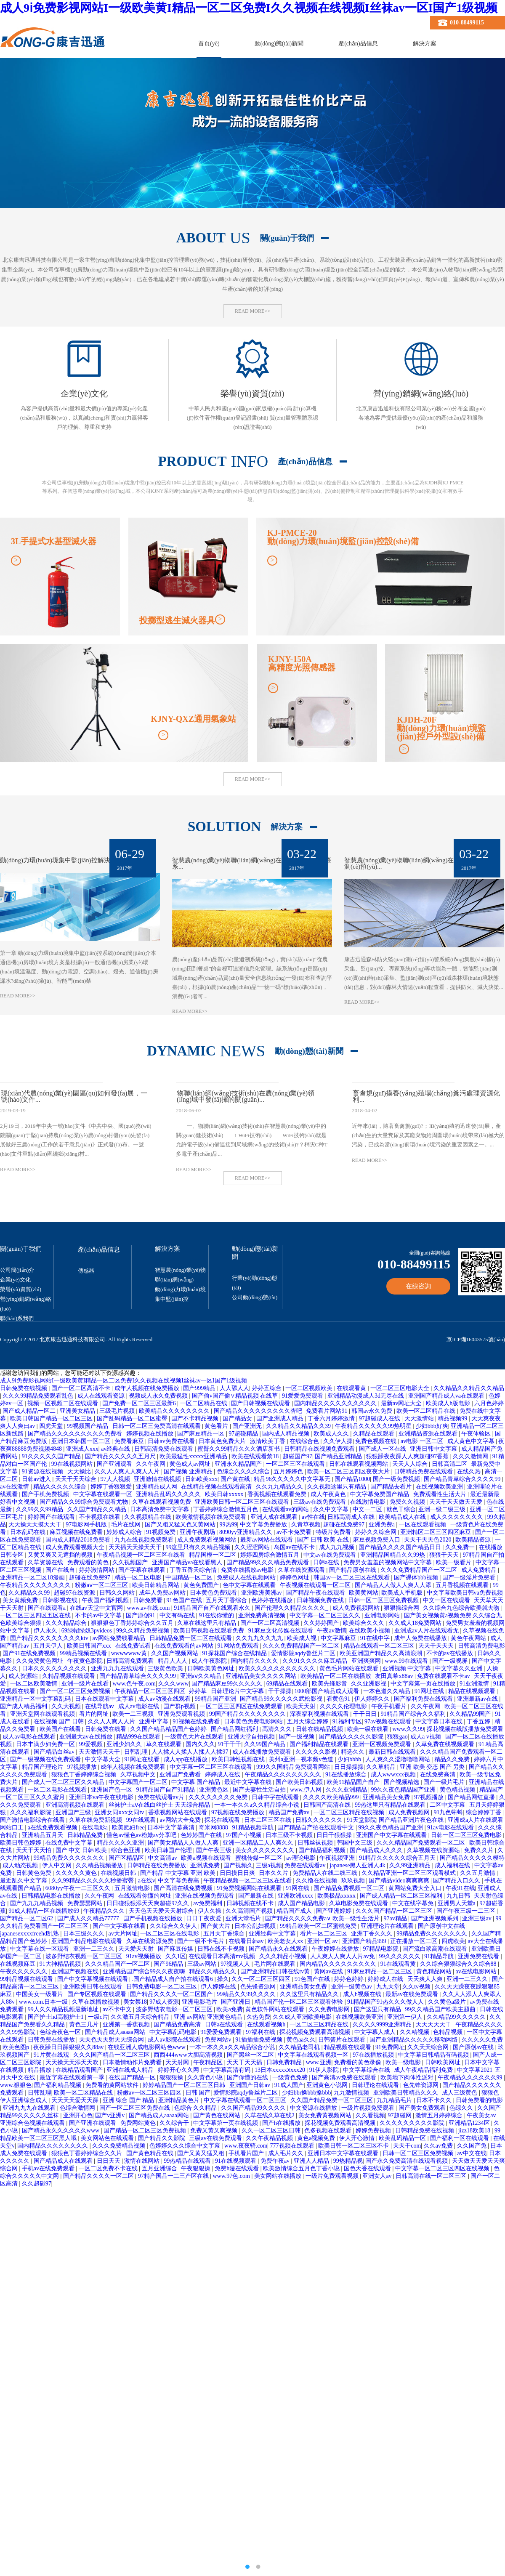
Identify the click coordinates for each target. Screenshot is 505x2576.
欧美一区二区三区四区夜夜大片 (349, 1471)
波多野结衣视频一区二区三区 (84, 1956)
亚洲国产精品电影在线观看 (87, 1941)
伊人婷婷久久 (372, 1699)
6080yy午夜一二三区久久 (78, 1888)
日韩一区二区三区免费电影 (467, 1835)
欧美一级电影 (404, 2062)
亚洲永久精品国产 (239, 1464)
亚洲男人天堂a (457, 1903)
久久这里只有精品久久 (310, 1994)
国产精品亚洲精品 (339, 1456)
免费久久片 (479, 1850)
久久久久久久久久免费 (219, 1797)
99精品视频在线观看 (27, 1979)
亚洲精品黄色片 (179, 2100)
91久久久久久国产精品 (52, 1456)
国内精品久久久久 (255, 1661)
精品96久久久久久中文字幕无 (293, 1479)
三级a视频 (269, 1865)
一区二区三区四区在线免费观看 (242, 1706)
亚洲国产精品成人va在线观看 (447, 1396)
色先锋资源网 (258, 1986)
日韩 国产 (198, 2093)
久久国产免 (472, 2146)
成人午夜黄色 (329, 1494)
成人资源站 (24, 1676)
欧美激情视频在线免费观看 (211, 1517)
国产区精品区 (127, 1858)
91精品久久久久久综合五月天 (398, 1858)
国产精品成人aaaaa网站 (116, 2032)
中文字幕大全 (103, 1759)
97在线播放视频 (374, 2055)
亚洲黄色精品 (225, 2017)
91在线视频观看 (236, 2161)
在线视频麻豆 (18, 1964)
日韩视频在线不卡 (250, 1903)
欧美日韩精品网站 (156, 1585)
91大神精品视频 (61, 1964)
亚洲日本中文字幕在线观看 (344, 2153)
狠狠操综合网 (402, 1608)
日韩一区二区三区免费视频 (384, 1600)
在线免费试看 (133, 1646)
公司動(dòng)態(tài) (254, 1297)
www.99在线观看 (407, 1661)
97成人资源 (164, 2002)
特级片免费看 (334, 1532)
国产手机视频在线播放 (153, 1918)
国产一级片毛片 (444, 1782)
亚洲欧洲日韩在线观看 (93, 1986)
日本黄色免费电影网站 (254, 1721)
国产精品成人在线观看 (64, 2161)
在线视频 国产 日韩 (59, 1721)
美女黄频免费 (21, 1600)
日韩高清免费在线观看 (164, 1449)
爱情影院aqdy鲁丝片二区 (304, 1653)
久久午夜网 (151, 1464)
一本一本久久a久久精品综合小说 (257, 1805)
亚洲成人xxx (82, 1449)
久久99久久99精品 (40, 1509)
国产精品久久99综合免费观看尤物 (85, 1502)
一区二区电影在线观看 (58, 1789)
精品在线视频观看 (472, 1691)
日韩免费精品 (284, 2062)
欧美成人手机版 (402, 1593)
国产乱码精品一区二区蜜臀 (133, 1418)
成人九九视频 (337, 1547)
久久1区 (175, 1956)
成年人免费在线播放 (421, 1638)
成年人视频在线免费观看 (134, 1767)
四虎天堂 (51, 1426)
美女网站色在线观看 (108, 2138)
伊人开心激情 (357, 2138)
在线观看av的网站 (286, 1509)
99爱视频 (91, 1744)
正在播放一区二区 (414, 1941)
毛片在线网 (126, 1524)
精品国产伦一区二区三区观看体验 (300, 2002)
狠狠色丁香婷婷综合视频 (84, 1774)
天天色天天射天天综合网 (112, 2039)
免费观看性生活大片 (440, 1494)
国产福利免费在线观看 (424, 1699)
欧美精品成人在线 (403, 1517)
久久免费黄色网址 (40, 1661)
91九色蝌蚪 (448, 1812)
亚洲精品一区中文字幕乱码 (36, 1699)
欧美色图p (17, 2047)
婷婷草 (198, 1691)
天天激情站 (420, 1418)
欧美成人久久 (332, 1433)
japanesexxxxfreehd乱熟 (30, 1933)
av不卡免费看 (294, 1532)
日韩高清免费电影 (481, 1646)
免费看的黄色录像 (358, 2062)
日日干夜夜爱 (204, 1918)
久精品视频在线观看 (69, 1676)
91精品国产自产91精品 (166, 1789)
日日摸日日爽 (238, 1873)
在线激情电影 (368, 1502)
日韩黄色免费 (34, 1873)
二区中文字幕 (448, 1805)
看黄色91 (339, 1699)
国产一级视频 (297, 1736)
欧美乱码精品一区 (403, 2138)
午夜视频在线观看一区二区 (316, 1585)
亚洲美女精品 (78, 1411)
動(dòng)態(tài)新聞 (279, 43)
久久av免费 (439, 2146)
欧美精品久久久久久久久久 (175, 1411)
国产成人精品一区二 (30, 1411)
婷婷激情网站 (97, 1570)
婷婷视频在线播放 (150, 1433)
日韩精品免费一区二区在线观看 (191, 1638)
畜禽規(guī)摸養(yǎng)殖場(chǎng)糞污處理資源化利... (426, 1096)
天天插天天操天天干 (136, 1547)
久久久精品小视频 (283, 1956)
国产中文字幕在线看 (120, 1926)
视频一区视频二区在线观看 (63, 1403)
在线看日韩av (247, 1941)
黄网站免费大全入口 (415, 1888)
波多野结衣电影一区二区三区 (175, 2009)
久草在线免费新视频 (96, 1820)
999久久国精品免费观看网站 (294, 1767)
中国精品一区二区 (189, 1577)
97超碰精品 (244, 1433)
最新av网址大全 (402, 1403)
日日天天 (109, 2161)
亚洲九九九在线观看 (118, 1668)
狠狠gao (397, 1736)
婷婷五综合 (267, 1388)
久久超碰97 (36, 2183)
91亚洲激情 (475, 1683)
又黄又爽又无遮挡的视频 (61, 1555)
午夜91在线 (460, 1888)
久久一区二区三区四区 (261, 1979)
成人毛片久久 (286, 2153)
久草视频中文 (138, 1774)
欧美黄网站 (363, 1593)
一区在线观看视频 (423, 1524)
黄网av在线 (329, 1971)
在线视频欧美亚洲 (440, 1486)
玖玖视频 (354, 1880)
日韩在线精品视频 (320, 1729)
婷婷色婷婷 (349, 1979)
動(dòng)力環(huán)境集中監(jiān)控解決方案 (61, 860)
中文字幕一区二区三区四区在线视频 (443, 2168)
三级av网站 (202, 1964)
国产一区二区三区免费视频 (76, 1691)
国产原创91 (141, 1615)
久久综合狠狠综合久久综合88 (459, 1964)
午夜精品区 (208, 2062)
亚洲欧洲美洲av (262, 1593)
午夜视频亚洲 (337, 1858)
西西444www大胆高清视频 (189, 2055)
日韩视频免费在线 (321, 1600)
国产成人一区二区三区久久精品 (64, 1782)
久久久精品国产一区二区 (118, 1964)
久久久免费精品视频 (119, 2146)
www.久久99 (408, 1729)
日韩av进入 (37, 1479)
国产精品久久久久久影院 (352, 1736)
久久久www (173, 1683)
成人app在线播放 (186, 1759)
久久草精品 (381, 1767)
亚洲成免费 (205, 1865)
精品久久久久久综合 (60, 1486)
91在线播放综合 (346, 1774)
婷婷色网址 (295, 1577)
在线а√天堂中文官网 (97, 1608)
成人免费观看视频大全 (75, 1547)
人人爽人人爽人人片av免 (343, 1956)
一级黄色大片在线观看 (195, 1736)
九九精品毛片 (395, 2100)
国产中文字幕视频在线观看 (93, 1979)
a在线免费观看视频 (53, 1827)
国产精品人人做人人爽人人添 (394, 1585)
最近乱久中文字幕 (24, 1880)
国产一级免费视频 (397, 1479)
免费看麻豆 (130, 1441)
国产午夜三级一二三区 (466, 1911)
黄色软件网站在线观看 (275, 2009)
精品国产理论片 (43, 1767)
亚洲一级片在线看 (85, 1683)
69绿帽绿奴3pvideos (87, 1630)
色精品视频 (448, 2032)
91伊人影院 (324, 2070)
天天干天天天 (436, 1646)
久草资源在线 (46, 1562)
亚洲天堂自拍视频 (252, 1736)
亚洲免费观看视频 (182, 1714)
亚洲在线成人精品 (130, 2070)
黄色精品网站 (434, 1971)
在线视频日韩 (119, 1873)
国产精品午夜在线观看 (316, 1593)
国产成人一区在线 (383, 1449)
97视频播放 (82, 1767)
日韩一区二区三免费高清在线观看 (157, 1426)
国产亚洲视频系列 (435, 1918)
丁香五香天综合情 (194, 1570)
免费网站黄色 (138, 2123)
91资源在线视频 (43, 1471)
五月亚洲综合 (160, 2168)
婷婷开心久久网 (179, 2070)
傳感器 (86, 1271)
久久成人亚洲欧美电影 (303, 2017)
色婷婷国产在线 (202, 1835)
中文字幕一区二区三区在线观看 (212, 1767)
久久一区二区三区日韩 (272, 2130)
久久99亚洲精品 (410, 1865)
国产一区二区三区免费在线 (135, 2108)
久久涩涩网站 (252, 1547)
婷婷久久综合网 (376, 1532)
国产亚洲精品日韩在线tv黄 (275, 1971)
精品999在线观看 (139, 1736)
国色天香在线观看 (368, 2168)
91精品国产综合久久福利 (414, 1714)
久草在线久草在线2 (270, 2115)
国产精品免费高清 (178, 2024)
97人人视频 (116, 1479)
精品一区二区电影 (138, 1577)
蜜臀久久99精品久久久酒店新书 (239, 1449)
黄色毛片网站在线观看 (349, 1668)
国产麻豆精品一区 (201, 1433)
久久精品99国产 (470, 1714)
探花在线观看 (223, 1820)
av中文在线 (471, 2153)
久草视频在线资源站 (434, 1850)
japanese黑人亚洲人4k (358, 1865)
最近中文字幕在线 (248, 1782)
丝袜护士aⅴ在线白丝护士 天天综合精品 (160, 1805)
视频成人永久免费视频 (159, 1396)
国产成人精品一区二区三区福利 (402, 1896)
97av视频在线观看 (388, 1721)
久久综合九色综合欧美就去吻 (462, 1608)
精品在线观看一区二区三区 (379, 1646)
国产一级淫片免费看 (469, 1577)
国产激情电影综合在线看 (33, 1820)
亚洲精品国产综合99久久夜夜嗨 (145, 1971)
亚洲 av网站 (189, 2017)
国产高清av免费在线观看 (345, 2077)
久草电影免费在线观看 (359, 1903)
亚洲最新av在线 (478, 1699)
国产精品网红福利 (235, 1729)
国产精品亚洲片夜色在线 (412, 1820)
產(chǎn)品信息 (358, 43)
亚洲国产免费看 (180, 1774)
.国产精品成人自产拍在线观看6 (173, 1979)
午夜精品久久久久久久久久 (36, 1585)
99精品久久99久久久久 (247, 1994)
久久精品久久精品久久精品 (468, 1388)
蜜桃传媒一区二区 (259, 1858)
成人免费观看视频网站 (207, 1540)
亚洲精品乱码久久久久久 (169, 1494)
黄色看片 (217, 1426)
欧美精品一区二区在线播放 (336, 1676)
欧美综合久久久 (364, 1623)
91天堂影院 (361, 1820)
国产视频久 (238, 1865)
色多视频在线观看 (328, 2130)
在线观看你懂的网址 (145, 1896)
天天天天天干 (434, 2024)
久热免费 (258, 2017)
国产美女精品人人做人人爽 (184, 1843)
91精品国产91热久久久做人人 (386, 2002)
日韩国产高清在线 (327, 1805)
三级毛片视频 (117, 1411)
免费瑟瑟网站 (85, 1903)
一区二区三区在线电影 (170, 1933)
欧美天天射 (301, 1706)
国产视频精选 (402, 1782)
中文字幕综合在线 (367, 2070)
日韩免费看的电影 (479, 2100)
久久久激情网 (471, 1456)
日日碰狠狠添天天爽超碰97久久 (148, 1903)
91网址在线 (430, 1691)
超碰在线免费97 (344, 1524)
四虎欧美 (453, 1941)
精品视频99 (453, 1418)
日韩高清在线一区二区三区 (432, 2176)
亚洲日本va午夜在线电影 (102, 1797)
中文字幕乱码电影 (173, 2032)
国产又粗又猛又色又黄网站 (181, 1524)
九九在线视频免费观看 (144, 1540)
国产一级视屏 (450, 1661)
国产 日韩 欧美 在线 (323, 1540)
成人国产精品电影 (302, 1903)
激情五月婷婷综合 (439, 2115)
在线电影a (95, 1827)
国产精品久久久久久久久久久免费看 (76, 1433)
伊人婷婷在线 (219, 1986)
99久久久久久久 (400, 1956)
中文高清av (163, 1858)
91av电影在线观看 (451, 1827)
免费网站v (219, 2039)
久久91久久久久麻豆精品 (315, 1661)
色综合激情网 (78, 2108)
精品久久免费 (452, 1759)
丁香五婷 (479, 1721)
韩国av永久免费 (372, 1411)
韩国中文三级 (355, 1843)
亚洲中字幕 (154, 1721)
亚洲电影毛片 (200, 2002)
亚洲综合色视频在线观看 (33, 2123)
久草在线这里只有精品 (207, 1623)
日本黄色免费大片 (223, 1441)
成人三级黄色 (460, 2093)
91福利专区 (347, 1721)
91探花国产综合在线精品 (235, 1653)
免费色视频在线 (376, 1441)
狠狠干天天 (444, 1555)
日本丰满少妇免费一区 (46, 1744)
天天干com (407, 2146)
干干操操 (280, 1691)
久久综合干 (175, 2123)
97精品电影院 (381, 1949)
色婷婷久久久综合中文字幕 (185, 2146)
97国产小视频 (244, 1835)
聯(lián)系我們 (17, 1318)
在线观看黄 (352, 1388)
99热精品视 (348, 2161)
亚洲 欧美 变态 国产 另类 (433, 1767)
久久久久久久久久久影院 (413, 2123)
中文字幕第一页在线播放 (424, 1683)
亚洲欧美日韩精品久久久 (406, 2093)
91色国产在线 (185, 1600)
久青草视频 (306, 1524)
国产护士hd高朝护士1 (56, 2017)
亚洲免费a (382, 1524)
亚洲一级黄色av (352, 1986)
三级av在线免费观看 (320, 1502)
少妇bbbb (350, 1759)
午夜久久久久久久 (24, 1971)
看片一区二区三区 (324, 1933)
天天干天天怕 (34, 1850)
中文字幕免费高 (179, 1880)
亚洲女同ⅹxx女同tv (120, 1812)
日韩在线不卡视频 (221, 1949)
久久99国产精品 (265, 1744)
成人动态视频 (21, 1865)
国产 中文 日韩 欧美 (82, 1850)
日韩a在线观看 (225, 2024)
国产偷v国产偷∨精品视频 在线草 (235, 1396)
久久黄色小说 (205, 2077)
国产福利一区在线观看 (460, 2138)
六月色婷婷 (489, 1403)
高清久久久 (277, 1729)
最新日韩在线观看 (393, 1752)
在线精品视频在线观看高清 (217, 1486)
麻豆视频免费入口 (377, 1540)
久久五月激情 (478, 1873)
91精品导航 (439, 1956)
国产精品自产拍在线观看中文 (316, 1827)
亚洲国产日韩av (250, 2085)
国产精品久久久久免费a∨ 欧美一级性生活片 (323, 1918)
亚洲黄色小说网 (327, 2085)
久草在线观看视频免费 (162, 1502)
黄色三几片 (84, 2024)
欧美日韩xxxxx (225, 1494)
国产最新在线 (256, 1896)
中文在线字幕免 (413, 1903)
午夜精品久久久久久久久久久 (284, 1774)
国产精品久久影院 (162, 2138)
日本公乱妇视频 (255, 1926)
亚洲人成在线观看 (274, 1517)
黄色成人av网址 (191, 1464)
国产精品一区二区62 (27, 1918)
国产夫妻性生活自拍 (260, 1789)
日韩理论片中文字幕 (238, 1691)
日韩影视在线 (60, 1600)
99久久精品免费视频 (143, 1630)
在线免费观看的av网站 (184, 1646)
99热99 (228, 1524)
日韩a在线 (327, 1562)
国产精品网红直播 (472, 1797)
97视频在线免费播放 (238, 1812)
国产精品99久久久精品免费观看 (268, 1562)
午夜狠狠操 (196, 2168)
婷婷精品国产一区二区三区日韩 (185, 2085)
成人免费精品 (479, 1570)
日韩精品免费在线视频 (425, 2130)
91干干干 (229, 1744)
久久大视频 (66, 1706)
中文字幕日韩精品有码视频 (434, 2055)
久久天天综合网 (428, 2047)
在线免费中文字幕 (69, 1843)
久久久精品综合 (66, 1623)
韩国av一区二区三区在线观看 (352, 1577)
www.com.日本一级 (44, 2002)
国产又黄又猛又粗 (201, 2153)
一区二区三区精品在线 (320, 2024)
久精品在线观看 (374, 1433)
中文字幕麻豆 (339, 1638)
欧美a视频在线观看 (206, 1858)
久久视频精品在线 (148, 1517)
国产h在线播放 (282, 2123)
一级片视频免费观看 (368, 2108)
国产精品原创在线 (353, 1570)
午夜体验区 (476, 1433)
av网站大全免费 (180, 1820)
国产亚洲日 (236, 2002)
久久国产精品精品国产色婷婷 (169, 1729)
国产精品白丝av (55, 1752)
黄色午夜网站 (469, 1638)
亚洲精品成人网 (157, 1486)
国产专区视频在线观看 (97, 1994)
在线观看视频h (267, 2024)
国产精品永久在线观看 (279, 1949)
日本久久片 (274, 1873)
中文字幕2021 (474, 2070)
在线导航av (100, 1706)
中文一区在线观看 (447, 1600)
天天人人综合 (410, 1464)
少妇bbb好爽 (432, 1426)
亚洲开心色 (78, 2115)
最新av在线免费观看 (412, 1994)
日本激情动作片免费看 (133, 2062)
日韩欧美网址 (443, 2062)
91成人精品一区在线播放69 (44, 1911)
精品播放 (40, 2070)
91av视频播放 (144, 1956)
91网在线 (298, 1888)
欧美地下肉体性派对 (407, 2077)
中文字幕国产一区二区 (139, 1782)
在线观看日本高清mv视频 (222, 1956)
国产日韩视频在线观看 (261, 1403)
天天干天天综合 (76, 1479)
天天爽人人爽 (425, 1979)
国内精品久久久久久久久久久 (339, 1964)
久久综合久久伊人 (174, 1926)
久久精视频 (415, 2032)
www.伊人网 (306, 1789)
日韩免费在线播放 (52, 2039)
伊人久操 (210, 1911)
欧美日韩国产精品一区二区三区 (52, 1418)
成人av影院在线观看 (175, 2039)
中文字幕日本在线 (439, 1721)
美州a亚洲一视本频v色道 (302, 1759)
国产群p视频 (180, 1706)
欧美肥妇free (128, 1827)
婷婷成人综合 (125, 1532)
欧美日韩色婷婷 (21, 1843)
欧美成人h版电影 (449, 1403)
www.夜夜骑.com (246, 2146)
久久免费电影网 (329, 2009)
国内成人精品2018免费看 (78, 1540)
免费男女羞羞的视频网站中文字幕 (388, 1562)
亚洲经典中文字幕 (273, 1933)
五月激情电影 (133, 1888)
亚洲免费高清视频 (262, 1615)
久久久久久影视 (316, 1752)
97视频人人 (236, 1964)
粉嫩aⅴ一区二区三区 (102, 1585)
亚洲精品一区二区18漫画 (33, 1577)
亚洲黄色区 (214, 1789)
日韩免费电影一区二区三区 (162, 1986)
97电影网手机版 (87, 1524)
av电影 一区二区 (422, 1441)
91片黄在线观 (52, 2055)
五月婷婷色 (289, 1471)
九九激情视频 (352, 2093)
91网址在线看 (142, 1759)
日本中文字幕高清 (171, 1827)
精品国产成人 (295, 1911)
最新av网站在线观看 (267, 1540)
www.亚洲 (319, 2062)
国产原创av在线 (474, 2047)
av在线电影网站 (477, 1971)
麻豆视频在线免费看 (77, 1532)
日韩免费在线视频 (24, 1388)
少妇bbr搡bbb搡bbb (306, 2093)
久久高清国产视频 (250, 1911)
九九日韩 (459, 1896)
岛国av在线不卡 (295, 1547)
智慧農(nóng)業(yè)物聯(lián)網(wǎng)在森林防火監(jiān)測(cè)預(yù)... (421, 863)
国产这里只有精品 (378, 2009)
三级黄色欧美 (166, 1668)
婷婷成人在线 (223, 1774)
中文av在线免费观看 (330, 1555)
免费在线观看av (305, 1865)
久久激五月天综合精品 (141, 2017)
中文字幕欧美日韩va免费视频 (465, 1593)
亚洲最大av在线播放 (86, 1736)
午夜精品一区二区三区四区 (150, 1691)
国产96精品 (169, 1964)
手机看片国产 (247, 2153)
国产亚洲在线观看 (93, 2123)
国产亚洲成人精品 (280, 1418)
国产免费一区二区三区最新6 (140, 1403)
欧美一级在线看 (368, 1729)
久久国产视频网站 (175, 1653)
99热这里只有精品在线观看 (391, 1805)
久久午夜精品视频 (270, 2138)
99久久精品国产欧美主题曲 (441, 2009)
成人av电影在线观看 (30, 1736)
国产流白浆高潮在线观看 (435, 1949)
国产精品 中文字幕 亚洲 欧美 (178, 1873)
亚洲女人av (377, 2176)
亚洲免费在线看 (479, 1956)
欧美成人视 (302, 1638)
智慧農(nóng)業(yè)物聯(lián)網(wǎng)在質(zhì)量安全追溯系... (252, 863)
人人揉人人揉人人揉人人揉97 (191, 1752)
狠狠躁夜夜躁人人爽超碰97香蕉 (408, 1456)
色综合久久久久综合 (244, 1471)
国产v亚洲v (110, 2115)
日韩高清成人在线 (351, 1517)
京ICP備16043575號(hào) (476, 1339)
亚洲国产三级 (74, 1812)
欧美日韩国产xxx (90, 1646)
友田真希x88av (395, 1676)
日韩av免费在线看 (172, 1441)
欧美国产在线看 (61, 1729)
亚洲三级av (477, 1918)
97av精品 (396, 1918)
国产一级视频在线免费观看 (46, 1759)
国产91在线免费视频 (30, 1653)
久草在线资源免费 (150, 1941)
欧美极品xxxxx (337, 1896)
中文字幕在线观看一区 (103, 1494)
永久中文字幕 (331, 1509)
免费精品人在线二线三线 (325, 1873)
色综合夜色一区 (61, 2032)
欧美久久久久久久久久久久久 (278, 1668)
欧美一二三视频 (133, 1714)
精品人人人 (173, 1661)
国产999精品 (200, 1388)
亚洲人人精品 (312, 2161)
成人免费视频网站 (356, 1608)
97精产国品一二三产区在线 (174, 2176)
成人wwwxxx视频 (394, 1774)
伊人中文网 (57, 1865)
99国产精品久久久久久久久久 (248, 1714)
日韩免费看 (148, 1600)
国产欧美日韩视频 (300, 1782)
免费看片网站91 (327, 1411)
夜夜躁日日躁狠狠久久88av (69, 2047)
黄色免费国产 (202, 1585)
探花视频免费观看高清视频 (315, 2032)
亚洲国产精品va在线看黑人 (188, 1562)
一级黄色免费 (290, 2077)
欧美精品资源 (473, 1540)
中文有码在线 (178, 1615)
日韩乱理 (136, 1752)
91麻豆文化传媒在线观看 (281, 1630)
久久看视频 (370, 2115)
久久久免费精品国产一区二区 (419, 1570)
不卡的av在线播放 (450, 1653)
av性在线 (313, 1517)
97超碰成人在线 (380, 1418)
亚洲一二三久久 (94, 1949)
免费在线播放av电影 (248, 1570)
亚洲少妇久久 (125, 1744)
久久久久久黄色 (77, 1873)
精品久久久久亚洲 (121, 1843)
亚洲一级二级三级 (442, 1509)
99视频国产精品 (88, 1426)
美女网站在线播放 (278, 2176)
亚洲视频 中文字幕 (408, 1668)
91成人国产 (289, 2085)
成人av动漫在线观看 (165, 1699)
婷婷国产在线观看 (52, 1517)
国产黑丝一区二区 (251, 2055)
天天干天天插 (245, 2062)
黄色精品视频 (458, 1789)
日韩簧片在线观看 (342, 2039)
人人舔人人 (234, 1388)
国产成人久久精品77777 (89, 1918)
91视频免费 (161, 1532)
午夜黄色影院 (85, 1661)
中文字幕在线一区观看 (40, 1949)
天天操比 (80, 1471)
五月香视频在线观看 (463, 1585)
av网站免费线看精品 (120, 1638)
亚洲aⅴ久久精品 (201, 1676)
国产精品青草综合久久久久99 (463, 1479)
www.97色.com (232, 2176)
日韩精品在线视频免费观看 (320, 1449)
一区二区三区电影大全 (400, 1388)
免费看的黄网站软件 (112, 2085)
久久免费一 (460, 1547)
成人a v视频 (426, 1736)
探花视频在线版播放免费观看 (465, 1729)
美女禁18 (135, 2002)
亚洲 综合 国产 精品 (129, 2100)
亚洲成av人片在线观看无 (427, 1630)
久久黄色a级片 (448, 2002)
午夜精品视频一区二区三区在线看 (142, 1555)
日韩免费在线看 (106, 1729)
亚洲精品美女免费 (387, 1797)
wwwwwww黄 (129, 1653)
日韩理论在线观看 (376, 2085)
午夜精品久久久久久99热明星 (374, 1426)
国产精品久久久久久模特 (472, 1858)
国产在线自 (61, 1570)
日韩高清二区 (450, 1464)
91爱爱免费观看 (303, 1396)
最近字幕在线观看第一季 (73, 2077)
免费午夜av (275, 2161)
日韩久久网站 (117, 1593)
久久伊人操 (338, 1441)
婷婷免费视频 (374, 2130)
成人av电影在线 (139, 1706)
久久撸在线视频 (317, 1880)
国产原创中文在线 (442, 1926)
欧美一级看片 (454, 1562)
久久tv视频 (417, 1986)
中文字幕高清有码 (227, 2070)
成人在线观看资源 (101, 1396)
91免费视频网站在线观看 (250, 1888)
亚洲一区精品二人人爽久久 (259, 1843)
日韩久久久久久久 (319, 1820)
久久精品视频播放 (100, 1865)
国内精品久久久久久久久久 (53, 2146)
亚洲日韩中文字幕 (434, 1449)
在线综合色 (305, 1441)
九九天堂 (388, 1986)
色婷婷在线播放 (272, 1600)
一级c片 (98, 2017)
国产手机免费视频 (46, 1494)
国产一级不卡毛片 (201, 1941)
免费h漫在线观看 (237, 2168)
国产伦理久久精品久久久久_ (292, 1608)
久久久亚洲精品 (347, 1789)
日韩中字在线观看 (276, 1797)
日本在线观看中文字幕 (105, 1699)
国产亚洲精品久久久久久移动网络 (414, 2039)
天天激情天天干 (100, 1752)
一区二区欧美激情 (34, 1683)
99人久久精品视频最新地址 (64, 2009)
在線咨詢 (418, 1286)
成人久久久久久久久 (457, 1517)
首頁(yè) (209, 43)
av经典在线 (116, 1449)
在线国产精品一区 (133, 2077)
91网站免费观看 (239, 1646)
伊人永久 (46, 1630)
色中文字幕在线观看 (250, 1585)
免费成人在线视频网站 (247, 1577)
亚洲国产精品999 (365, 1941)
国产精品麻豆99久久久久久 (227, 1683)
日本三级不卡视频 (290, 1835)
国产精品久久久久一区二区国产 (172, 1994)
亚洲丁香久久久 (372, 1933)
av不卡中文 (118, 2009)
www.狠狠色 (16, 2085)
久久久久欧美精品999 (332, 1797)
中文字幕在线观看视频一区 (314, 2055)
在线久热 (469, 1471)
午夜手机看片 (389, 1706)
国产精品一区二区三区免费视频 (146, 2130)
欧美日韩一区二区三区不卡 (354, 2146)
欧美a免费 (229, 2009)
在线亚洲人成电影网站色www (147, 2047)
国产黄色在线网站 (217, 2115)
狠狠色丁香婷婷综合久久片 (87, 2153)
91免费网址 (390, 2047)
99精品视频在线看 (84, 1653)
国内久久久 (200, 1744)
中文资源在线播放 (314, 2108)
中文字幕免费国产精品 (380, 1494)
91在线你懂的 (217, 1615)
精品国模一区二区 (213, 1555)
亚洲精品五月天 (43, 1835)
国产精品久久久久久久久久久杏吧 (259, 1411)
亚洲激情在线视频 (158, 1479)
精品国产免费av (289, 1812)
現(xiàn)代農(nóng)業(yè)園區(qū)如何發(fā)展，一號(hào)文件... (74, 1096)
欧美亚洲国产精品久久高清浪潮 (382, 1653)
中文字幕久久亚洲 (459, 1668)
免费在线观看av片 (162, 1797)
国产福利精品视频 (58, 2085)
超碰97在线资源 (75, 1593)
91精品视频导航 (253, 1827)
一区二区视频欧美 (309, 1388)
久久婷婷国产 (321, 1623)
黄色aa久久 (301, 2039)
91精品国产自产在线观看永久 (213, 1608)
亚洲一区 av (323, 1941)
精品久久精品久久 (213, 1971)
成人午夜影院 (210, 1661)
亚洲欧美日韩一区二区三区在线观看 (243, 1502)
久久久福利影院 (31, 1812)
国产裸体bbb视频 (417, 1577)
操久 (223, 1979)
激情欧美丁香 (268, 1441)
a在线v (146, 1880)
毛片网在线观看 (275, 1964)
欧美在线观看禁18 (255, 1456)
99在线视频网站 (72, 1464)
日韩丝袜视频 (316, 1843)
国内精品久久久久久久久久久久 (336, 1403)
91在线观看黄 (398, 1964)
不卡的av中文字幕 (99, 1615)
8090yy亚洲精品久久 (246, 1532)
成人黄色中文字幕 (471, 1441)
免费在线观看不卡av (444, 1676)
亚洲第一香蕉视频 (127, 2024)
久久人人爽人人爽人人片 (128, 1471)
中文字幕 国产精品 (196, 1782)
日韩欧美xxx (201, 1479)
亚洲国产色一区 (112, 1789)
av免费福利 (208, 1903)
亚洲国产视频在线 (75, 1971)
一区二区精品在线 (204, 1403)
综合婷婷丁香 (484, 1812)
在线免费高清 (438, 1774)
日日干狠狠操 (335, 1835)
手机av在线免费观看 (49, 2168)
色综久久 (462, 2108)
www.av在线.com (149, 1608)
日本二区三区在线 (268, 1820)
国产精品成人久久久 (377, 1850)
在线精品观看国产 (80, 2070)
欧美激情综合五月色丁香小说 (302, 2168)
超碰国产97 (297, 1456)
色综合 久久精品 (196, 2108)
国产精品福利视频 (322, 1850)
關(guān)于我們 (21, 1248)
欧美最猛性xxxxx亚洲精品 (194, 1456)
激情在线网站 (142, 2161)
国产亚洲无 (247, 1426)
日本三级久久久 (84, 1933)
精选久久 (353, 1752)
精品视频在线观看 (348, 2047)
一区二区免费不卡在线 (109, 2168)
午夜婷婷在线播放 (336, 1949)
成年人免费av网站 (163, 1593)
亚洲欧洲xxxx (296, 1896)
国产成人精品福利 (24, 1706)
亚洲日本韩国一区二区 (81, 1441)
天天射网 (178, 2062)
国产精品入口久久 (457, 1880)
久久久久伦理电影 (344, 1706)
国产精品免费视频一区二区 (350, 1888)
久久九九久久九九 (260, 1638)
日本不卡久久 (434, 2100)
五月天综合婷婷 (308, 1721)
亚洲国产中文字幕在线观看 (392, 1835)
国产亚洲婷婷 (334, 1911)
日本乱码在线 (28, 1532)
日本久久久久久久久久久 (55, 1668)
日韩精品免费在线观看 (424, 1471)
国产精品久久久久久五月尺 (121, 1456)
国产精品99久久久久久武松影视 (282, 1699)
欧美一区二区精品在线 (426, 1411)
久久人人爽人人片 (112, 1721)
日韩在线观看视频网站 (359, 1464)
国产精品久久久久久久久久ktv (50, 1638)
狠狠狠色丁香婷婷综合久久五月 (133, 1623)
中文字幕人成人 (375, 2032)
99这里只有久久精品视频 (198, 1547)
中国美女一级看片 (40, 1994)
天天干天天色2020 (428, 1540)
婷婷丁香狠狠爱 (111, 1486)
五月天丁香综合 (227, 1600)
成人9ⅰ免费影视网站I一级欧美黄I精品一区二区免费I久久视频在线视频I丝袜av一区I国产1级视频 (248, 7)
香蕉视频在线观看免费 (277, 1494)
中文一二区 (368, 1509)
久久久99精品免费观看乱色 (39, 1396)
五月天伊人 (48, 1646)
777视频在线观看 (293, 2146)
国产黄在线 (236, 1479)
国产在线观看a (47, 1608)
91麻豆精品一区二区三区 (380, 1971)
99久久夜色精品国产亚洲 (404, 1789)
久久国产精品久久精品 (97, 1509)
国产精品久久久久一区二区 (99, 2176)
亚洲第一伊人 (405, 2017)
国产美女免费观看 (423, 2108)
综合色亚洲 (126, 1850)
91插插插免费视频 (259, 2039)
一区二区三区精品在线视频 (350, 1812)
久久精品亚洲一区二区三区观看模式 (409, 1873)
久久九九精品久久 (280, 1486)
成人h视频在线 (363, 1994)
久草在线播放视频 (96, 2002)
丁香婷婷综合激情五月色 (226, 1509)
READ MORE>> (252, 311)
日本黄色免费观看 (214, 1593)
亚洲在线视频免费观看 (205, 1896)
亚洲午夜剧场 (198, 1532)
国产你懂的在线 (248, 2077)
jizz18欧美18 (475, 2130)
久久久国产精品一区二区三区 (395, 1911)
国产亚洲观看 (115, 1464)
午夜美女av (482, 2115)
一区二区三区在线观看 (296, 1464)
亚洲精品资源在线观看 (429, 1433)
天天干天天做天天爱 (456, 1502)
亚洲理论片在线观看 (388, 1926)
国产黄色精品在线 (150, 2153)
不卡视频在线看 (100, 1517)
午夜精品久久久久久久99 (471, 2077)
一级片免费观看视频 (333, 2176)
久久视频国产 (130, 1562)
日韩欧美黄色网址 (211, 1668)
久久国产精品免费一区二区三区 (332, 2100)
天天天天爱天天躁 (75, 2100)
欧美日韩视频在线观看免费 (209, 1630)
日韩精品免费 (85, 1835)
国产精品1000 (352, 1479)
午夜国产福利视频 (106, 1600)
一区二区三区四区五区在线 (36, 1615)
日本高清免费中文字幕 (160, 1509)
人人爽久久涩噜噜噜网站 (398, 1759)
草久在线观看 (164, 1744)
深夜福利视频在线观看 (320, 1714)
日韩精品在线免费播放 (157, 1865)
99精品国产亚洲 (216, 1699)
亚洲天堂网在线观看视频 (43, 1714)
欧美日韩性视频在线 (239, 1759)
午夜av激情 (331, 1630)
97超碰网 (400, 2115)
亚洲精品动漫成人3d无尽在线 (366, 1396)
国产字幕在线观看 (142, 1570)
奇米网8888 (214, 1827)
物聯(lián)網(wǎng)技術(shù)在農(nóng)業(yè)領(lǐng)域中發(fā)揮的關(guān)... (245, 1096)
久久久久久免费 (482, 2039)
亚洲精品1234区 (470, 2123)
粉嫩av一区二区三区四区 (150, 2093)
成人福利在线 (453, 1865)
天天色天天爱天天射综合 (162, 1911)
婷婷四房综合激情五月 (270, 1555)
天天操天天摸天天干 (35, 1524)
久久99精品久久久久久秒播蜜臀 (93, 1880)
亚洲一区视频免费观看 (382, 1744)
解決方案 (424, 43)
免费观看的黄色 (88, 1562)
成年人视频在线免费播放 (147, 1388)
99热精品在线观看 (188, 2161)
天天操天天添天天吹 (72, 2062)
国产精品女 (238, 1418)
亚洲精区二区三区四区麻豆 (436, 1532)
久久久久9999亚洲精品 (383, 2024)
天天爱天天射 (136, 1949)
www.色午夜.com (134, 1683)
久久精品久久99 (29, 1593)
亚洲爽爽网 (367, 1661)
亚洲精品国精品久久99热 (393, 1555)
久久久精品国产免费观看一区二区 (422, 1843)
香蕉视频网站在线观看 (178, 1812)
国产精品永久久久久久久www (61, 2130)
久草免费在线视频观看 (445, 1744)
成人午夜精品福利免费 (424, 2070)
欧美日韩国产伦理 (169, 1850)
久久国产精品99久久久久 (254, 2108)
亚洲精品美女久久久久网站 (262, 1676)
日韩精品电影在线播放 (51, 1896)
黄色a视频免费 (317, 2138)
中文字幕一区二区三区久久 (326, 1615)
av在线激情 (15, 1486)
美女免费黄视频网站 (325, 2115)
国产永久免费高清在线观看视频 (407, 2161)
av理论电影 (301, 1858)
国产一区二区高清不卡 (81, 1388)
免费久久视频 (408, 1502)
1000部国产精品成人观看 (327, 1691)
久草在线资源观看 (302, 1570)
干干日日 (365, 1714)
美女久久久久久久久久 (265, 1850)
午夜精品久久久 (104, 1911)
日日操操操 (349, 1767)
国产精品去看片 (391, 1486)
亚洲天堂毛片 (244, 1918)
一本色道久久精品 (387, 1691)
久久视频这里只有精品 (337, 1486)
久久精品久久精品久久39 (299, 1426)
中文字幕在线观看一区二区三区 (246, 2100)
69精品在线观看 (287, 1683)
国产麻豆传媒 (176, 1949)
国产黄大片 (216, 1926)
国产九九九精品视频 (37, 1903)
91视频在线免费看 (197, 1721)
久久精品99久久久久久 (457, 2017)
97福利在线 (261, 2032)
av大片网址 (123, 1933)
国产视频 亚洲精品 (189, 1471)
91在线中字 (375, 1638)
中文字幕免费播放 (264, 1524)
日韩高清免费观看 (130, 1661)
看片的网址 (94, 1714)
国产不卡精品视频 (195, 1418)
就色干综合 (401, 1509)
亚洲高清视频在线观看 (75, 1805)
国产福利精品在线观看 (320, 1744)
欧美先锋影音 (330, 1683)
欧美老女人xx (286, 1941)
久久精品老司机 (300, 2047)
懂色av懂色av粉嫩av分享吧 (142, 1835)
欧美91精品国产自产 (354, 1782)
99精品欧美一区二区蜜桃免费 (319, 1926)
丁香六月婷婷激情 (332, 1418)
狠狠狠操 (172, 2077)
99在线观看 (141, 1820)
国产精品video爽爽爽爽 (400, 1880)
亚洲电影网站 (382, 1615)
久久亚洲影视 (369, 1683)
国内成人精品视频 (286, 1433)
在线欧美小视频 (370, 1630)
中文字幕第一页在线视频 (226, 2123)
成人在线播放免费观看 (262, 1752)
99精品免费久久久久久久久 (70, 1858)
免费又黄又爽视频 (214, 2130)
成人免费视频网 (409, 1812)
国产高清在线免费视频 (184, 1888)
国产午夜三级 (214, 1850)
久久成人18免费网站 (415, 1623)
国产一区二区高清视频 (270, 1623)
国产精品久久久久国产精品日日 (401, 1547)
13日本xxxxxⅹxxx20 (281, 2070)
